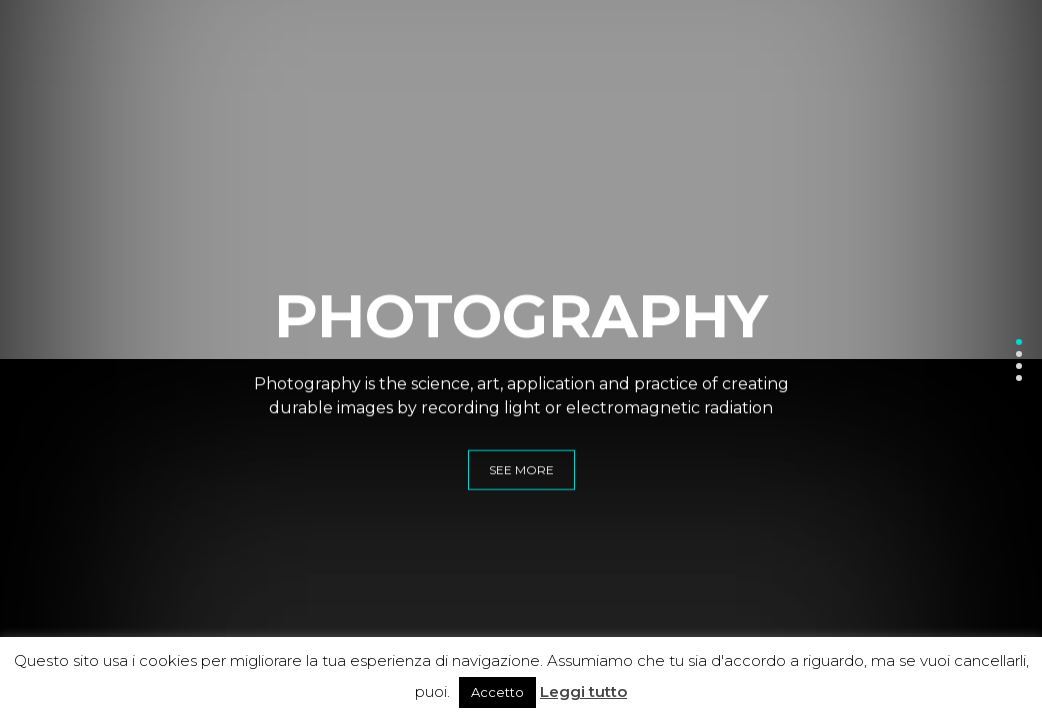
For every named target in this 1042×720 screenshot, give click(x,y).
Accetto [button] (497, 692)
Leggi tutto (583, 691)
